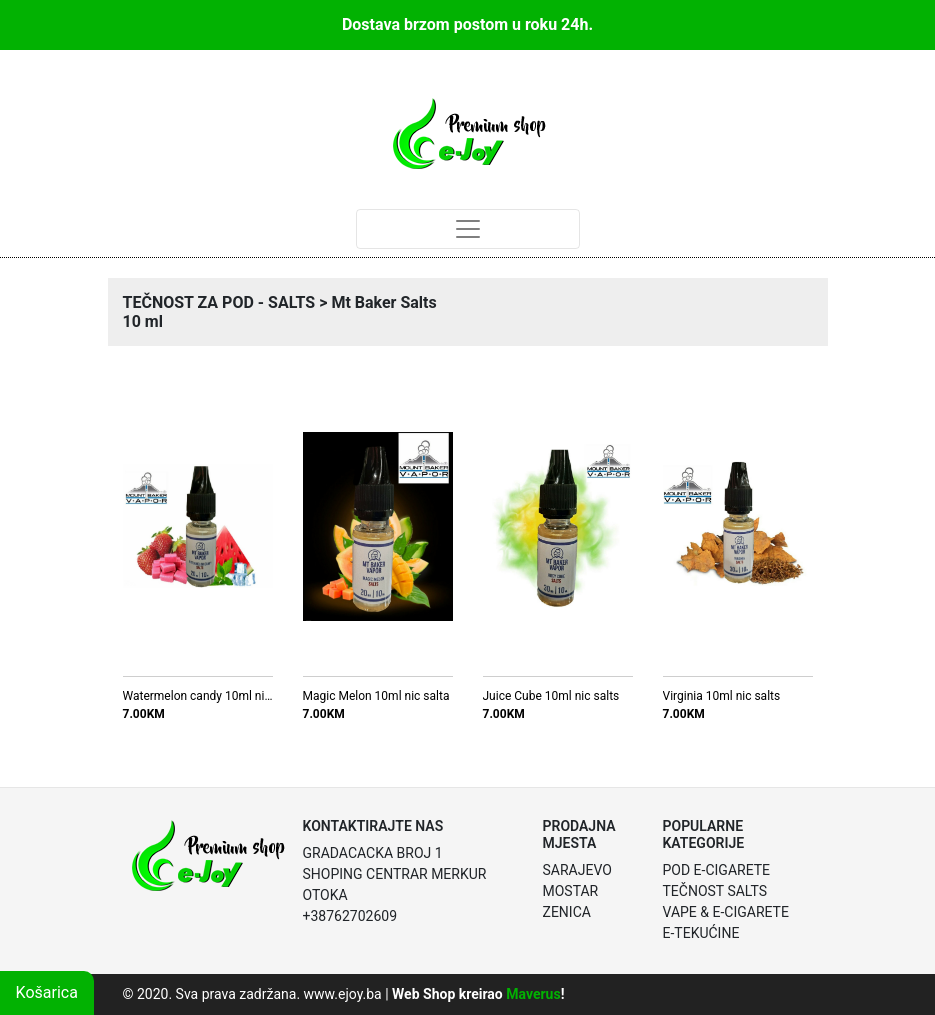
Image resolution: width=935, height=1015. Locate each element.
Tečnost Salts (715, 891)
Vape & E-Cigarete (726, 912)
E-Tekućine (701, 933)
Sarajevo (577, 870)
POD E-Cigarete (717, 870)
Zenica (567, 912)
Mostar (571, 891)
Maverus (533, 994)
